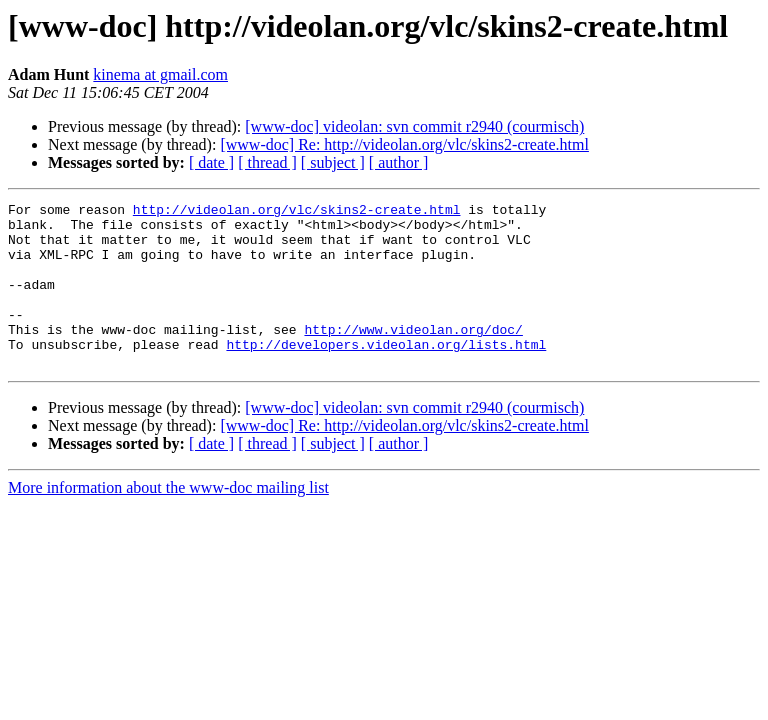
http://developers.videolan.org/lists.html (386, 374)
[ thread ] (267, 162)
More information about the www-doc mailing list (168, 520)
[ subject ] (333, 162)
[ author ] (399, 162)
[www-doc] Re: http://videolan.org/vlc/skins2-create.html (404, 144)
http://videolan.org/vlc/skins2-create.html (297, 212)
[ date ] (211, 162)
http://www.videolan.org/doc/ (413, 356)
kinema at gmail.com (160, 74)
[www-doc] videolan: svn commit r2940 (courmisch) (414, 126)
